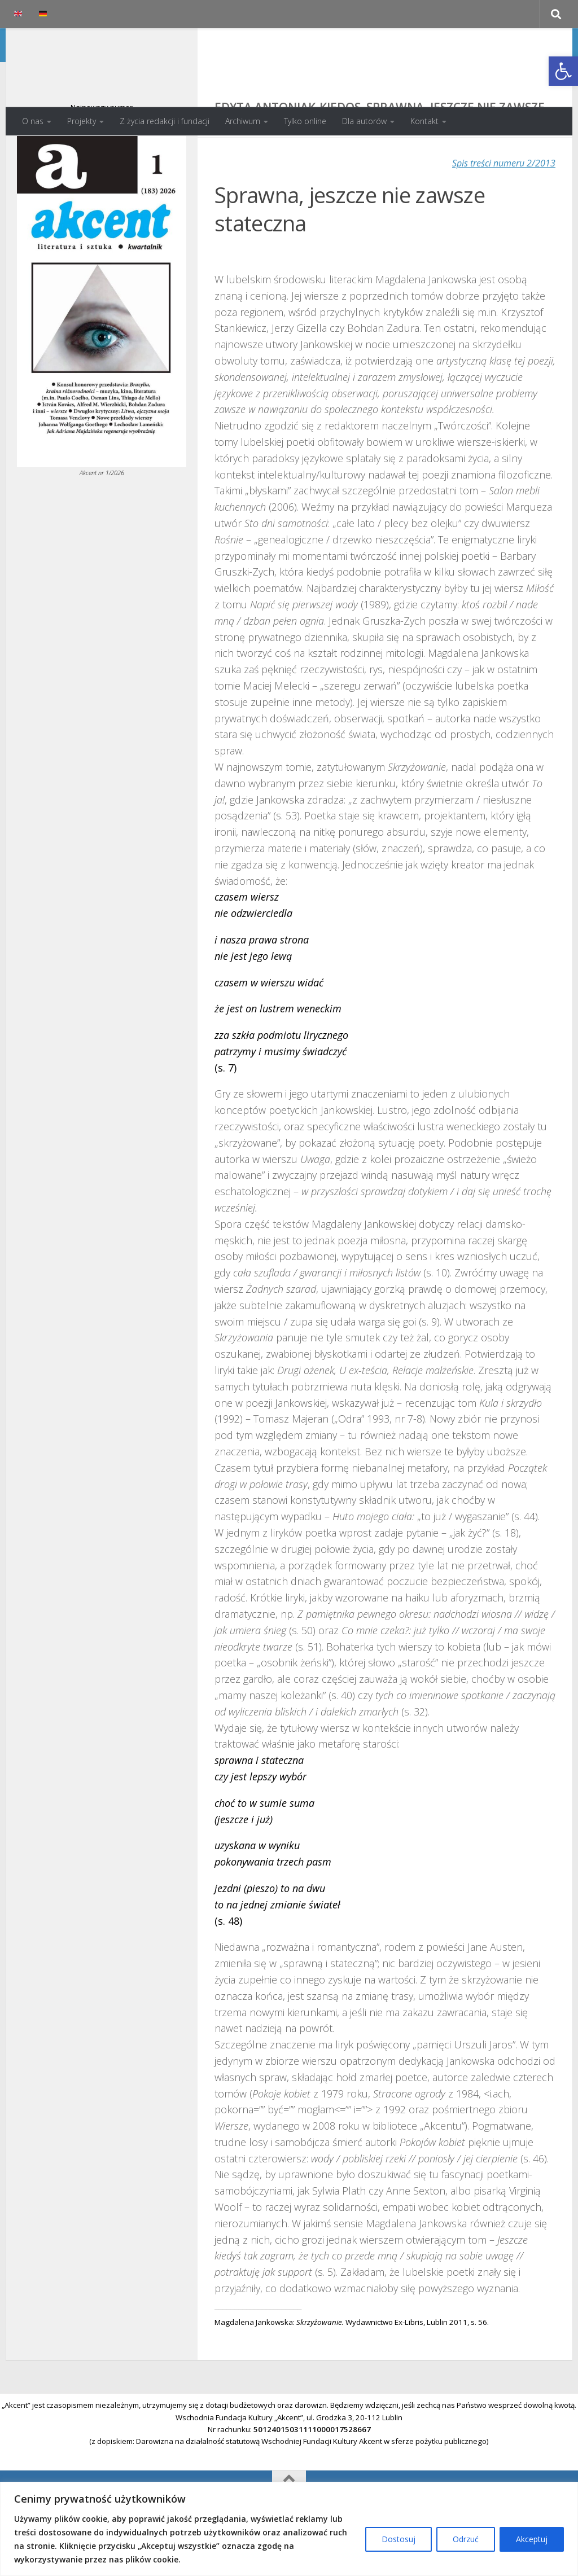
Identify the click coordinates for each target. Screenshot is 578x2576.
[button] (563, 71)
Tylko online (305, 121)
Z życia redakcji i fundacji (164, 121)
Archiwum (242, 121)
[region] (289, 2529)
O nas (32, 121)
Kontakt (424, 121)
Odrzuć (466, 2539)
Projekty (81, 121)
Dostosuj (398, 2539)
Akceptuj (532, 2539)
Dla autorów (364, 121)
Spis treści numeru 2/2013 (496, 207)
